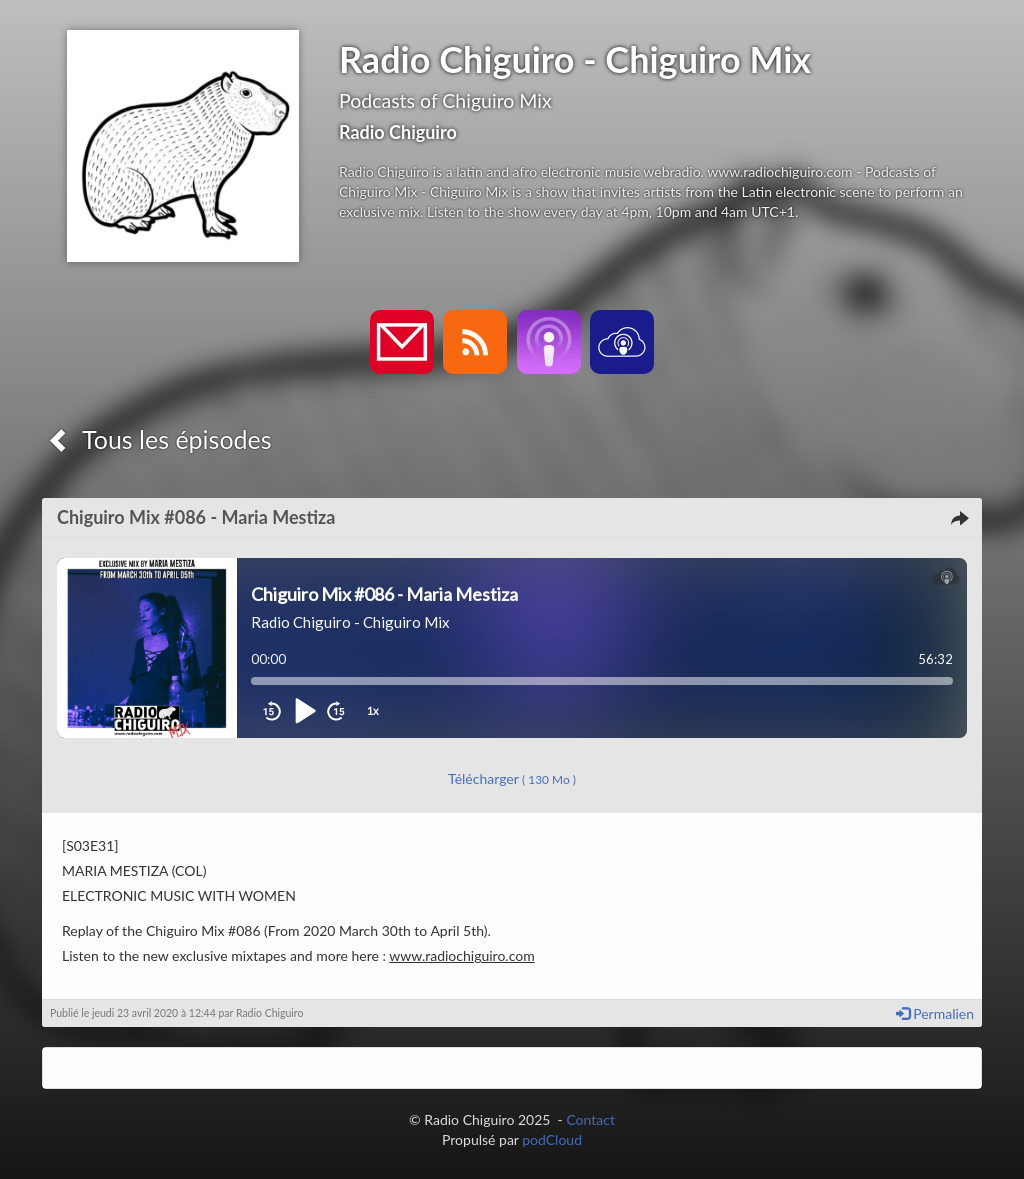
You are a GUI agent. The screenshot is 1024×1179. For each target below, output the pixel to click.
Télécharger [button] (512, 778)
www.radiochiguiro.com (461, 955)
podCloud (552, 1139)
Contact (590, 1119)
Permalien (935, 1013)
